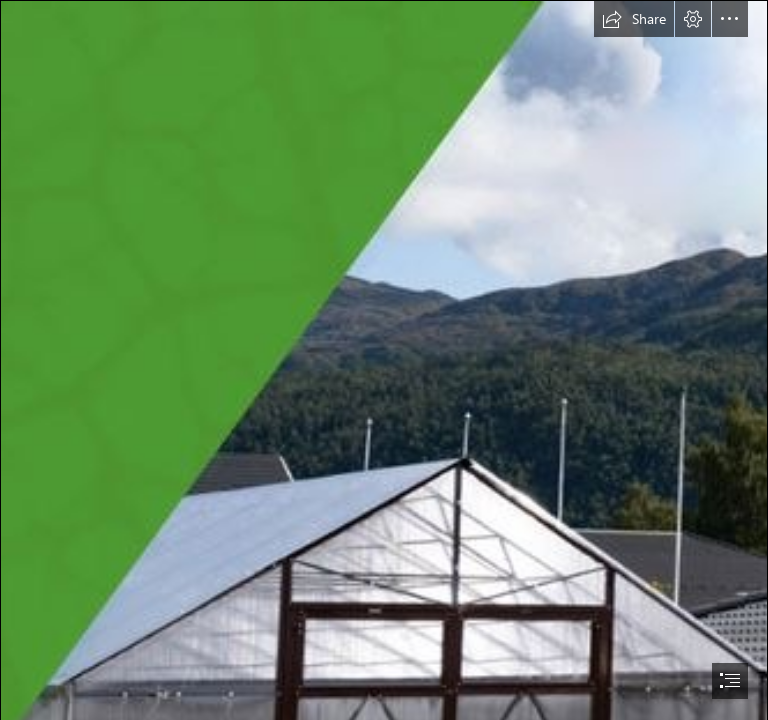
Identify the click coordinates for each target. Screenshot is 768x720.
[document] (384, 360)
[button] (634, 19)
